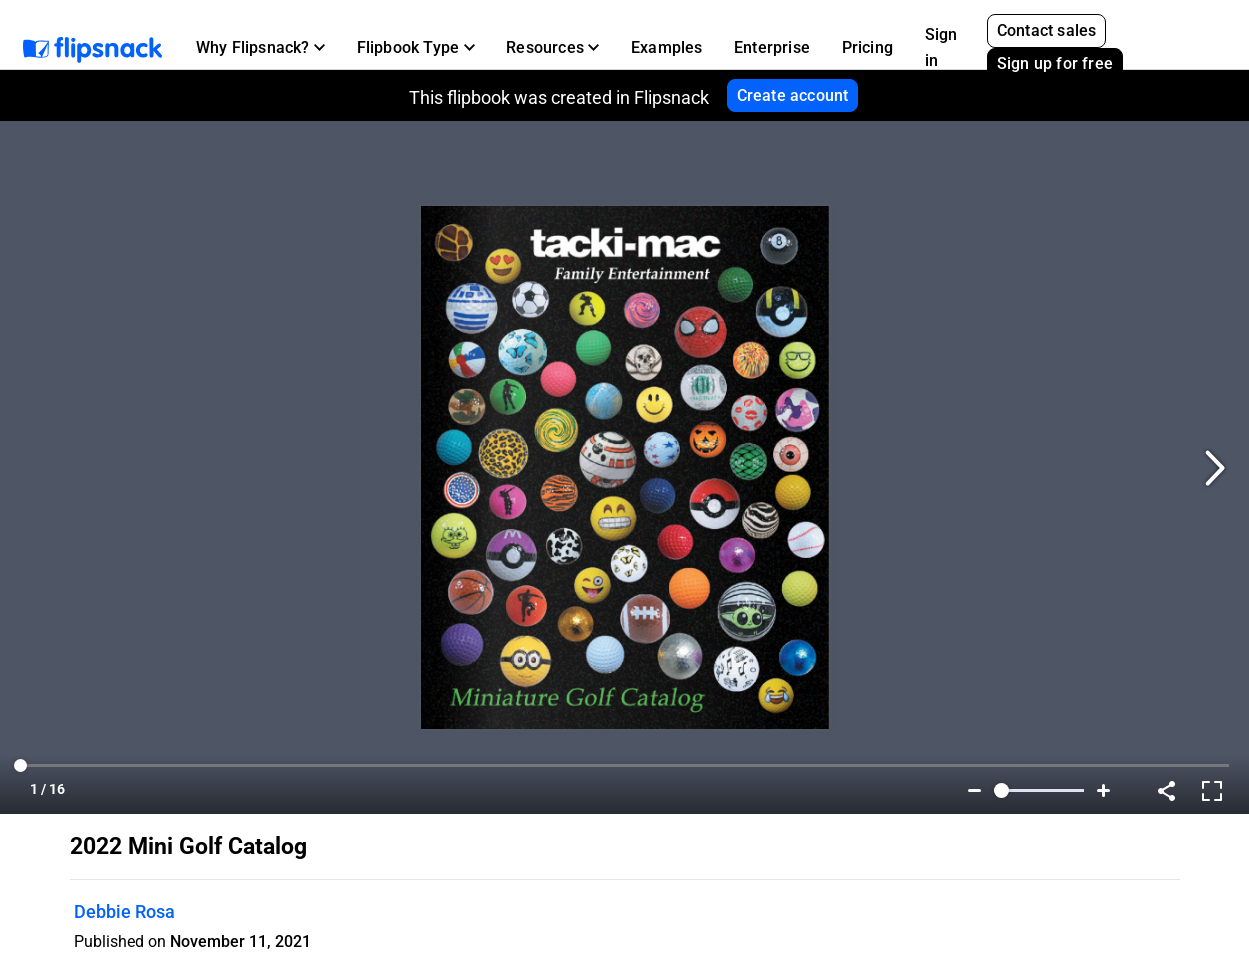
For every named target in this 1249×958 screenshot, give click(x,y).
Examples (667, 47)
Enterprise (772, 47)
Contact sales (1047, 30)
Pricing (867, 47)
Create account (793, 95)
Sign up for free (1055, 63)
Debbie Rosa (124, 911)
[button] (260, 48)
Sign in (941, 47)
